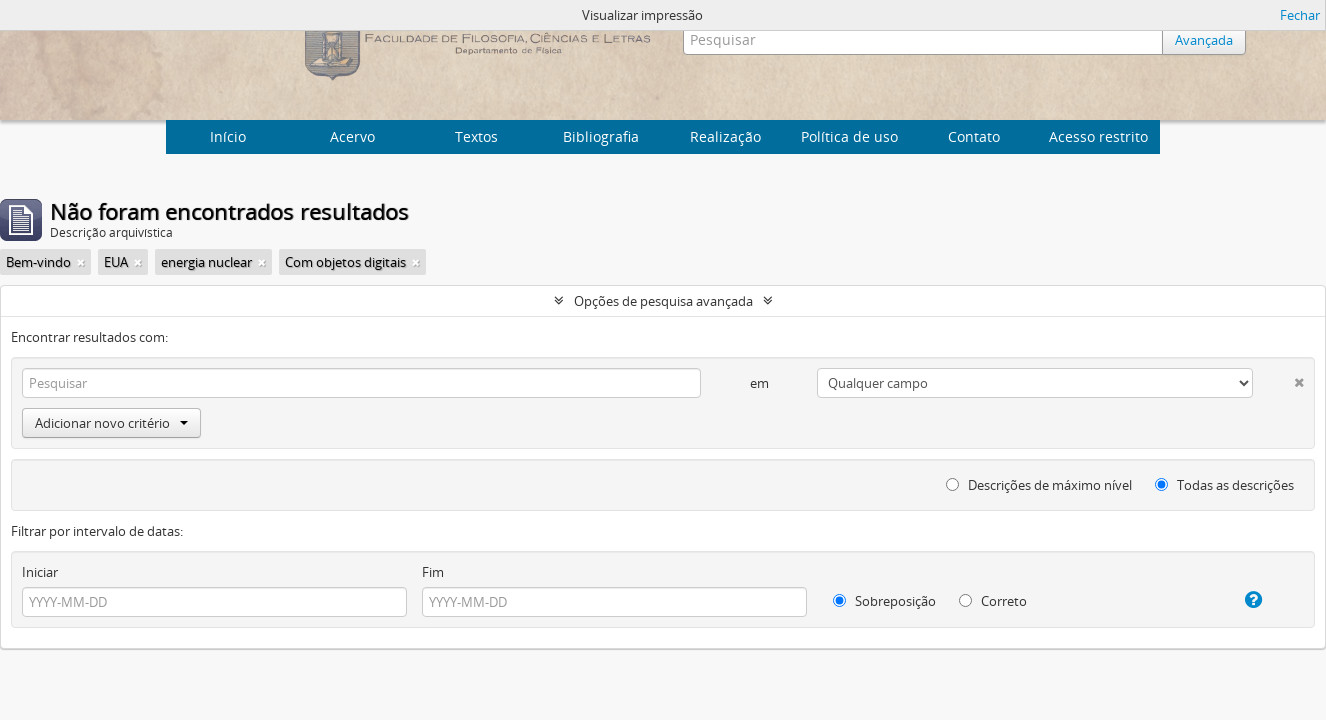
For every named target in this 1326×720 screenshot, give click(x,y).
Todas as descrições (1224, 485)
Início (228, 136)
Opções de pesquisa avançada (663, 301)
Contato (974, 136)
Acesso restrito (1098, 136)
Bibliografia (601, 136)
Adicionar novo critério (111, 423)
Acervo (352, 136)
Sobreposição (884, 601)
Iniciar (40, 572)
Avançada (1204, 40)
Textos (476, 136)
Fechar (1300, 15)
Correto (993, 601)
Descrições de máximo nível (1039, 485)
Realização (725, 136)
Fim (433, 572)
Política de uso (849, 136)
